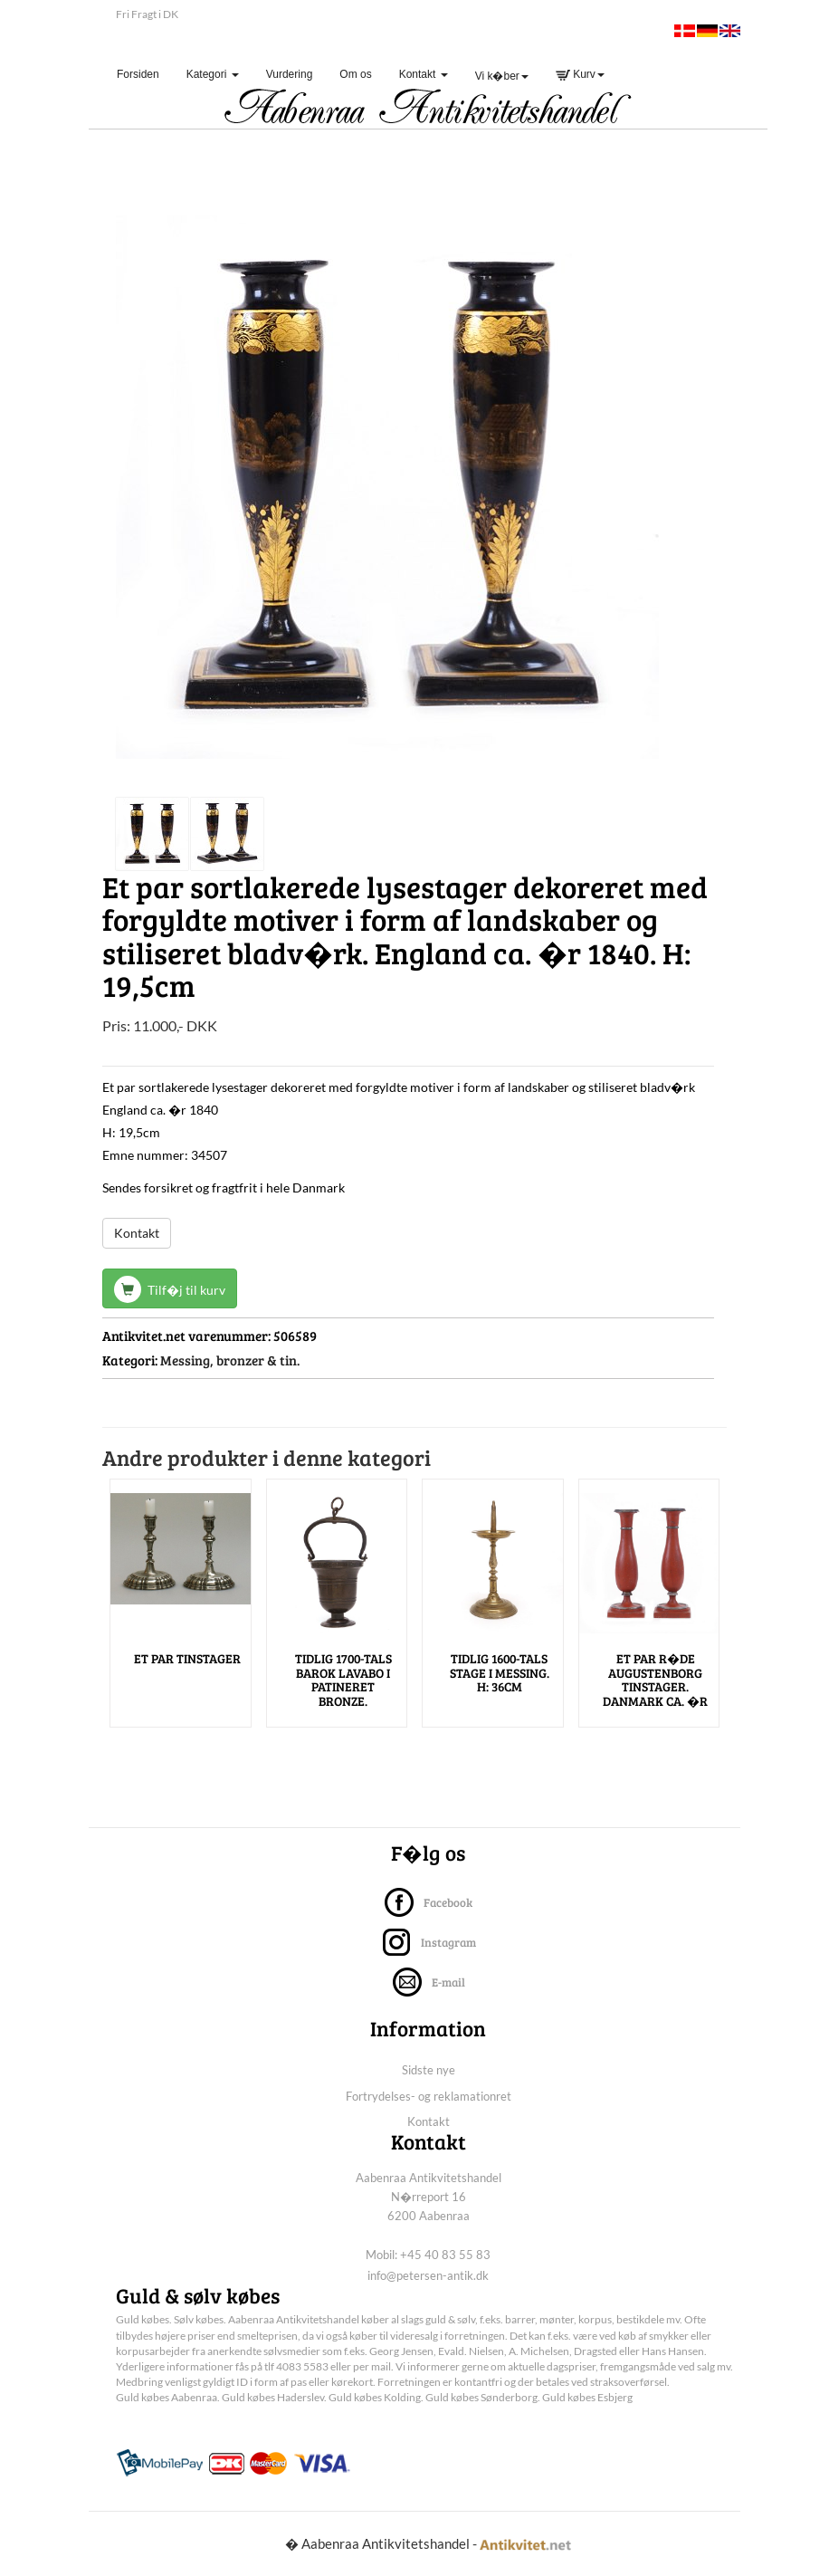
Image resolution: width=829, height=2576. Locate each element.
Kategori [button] (212, 74)
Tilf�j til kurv (169, 1289)
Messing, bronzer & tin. (230, 1360)
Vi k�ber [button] (502, 76)
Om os (355, 74)
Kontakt (136, 1232)
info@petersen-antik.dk (428, 2275)
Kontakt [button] (423, 74)
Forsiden (145, 74)
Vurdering (289, 74)
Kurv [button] (580, 74)
